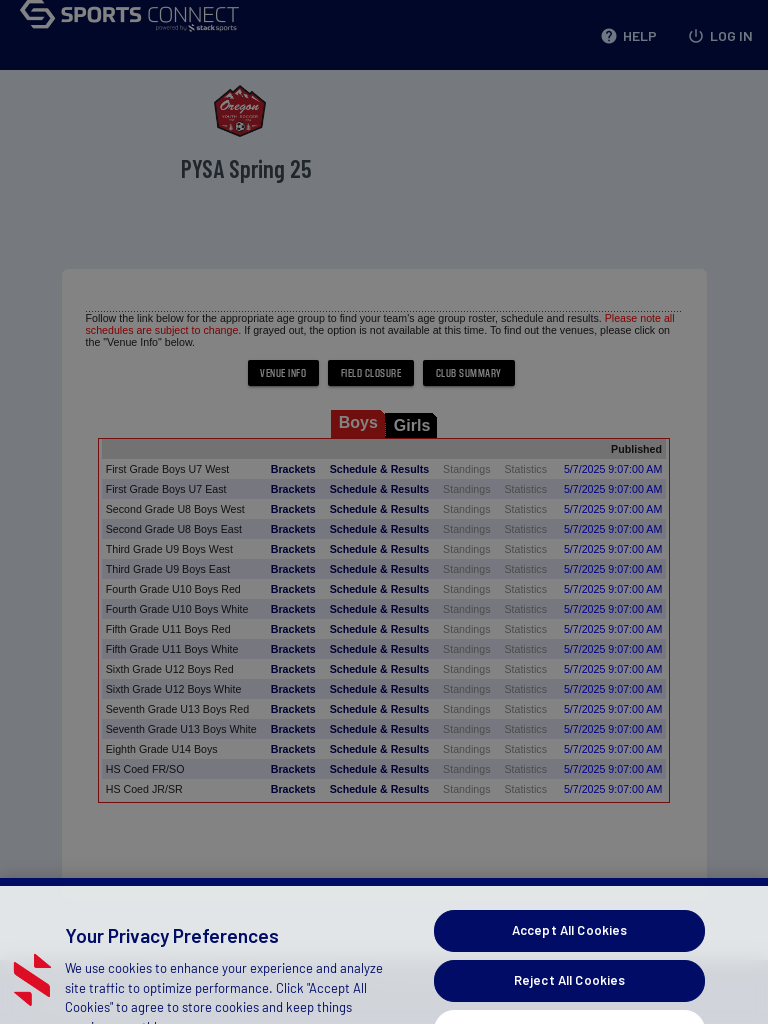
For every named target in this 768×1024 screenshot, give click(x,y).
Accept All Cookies (569, 965)
